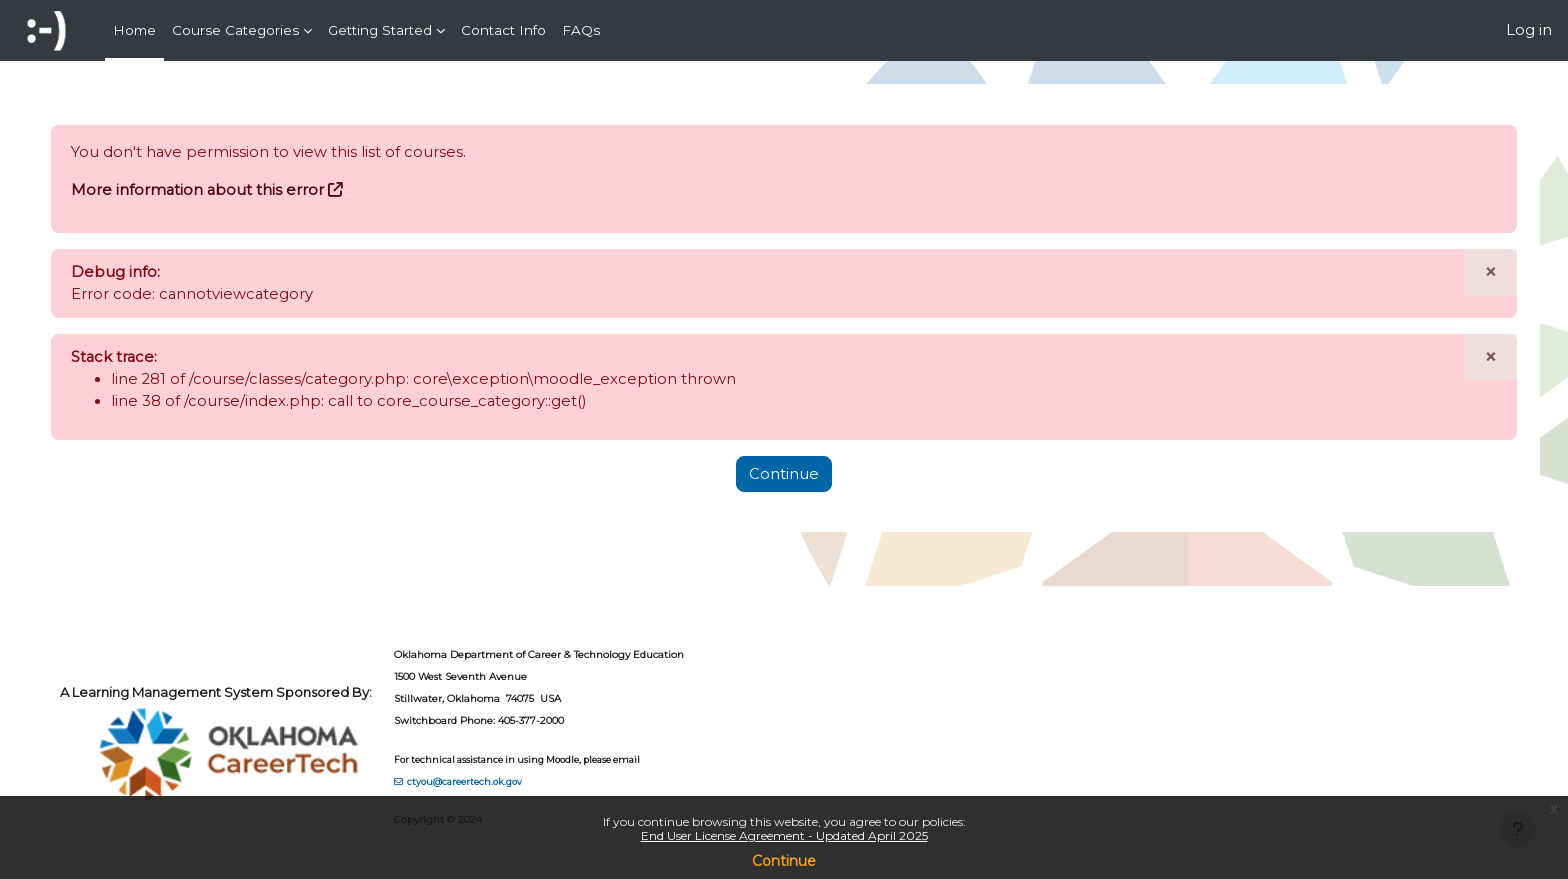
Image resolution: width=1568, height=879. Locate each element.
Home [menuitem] (134, 30)
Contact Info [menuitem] (503, 30)
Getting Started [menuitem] (380, 30)
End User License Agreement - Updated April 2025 (784, 835)
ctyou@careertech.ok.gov (485, 780)
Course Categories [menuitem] (235, 30)
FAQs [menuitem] (581, 30)
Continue (784, 861)
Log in (1529, 29)
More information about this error (218, 190)
